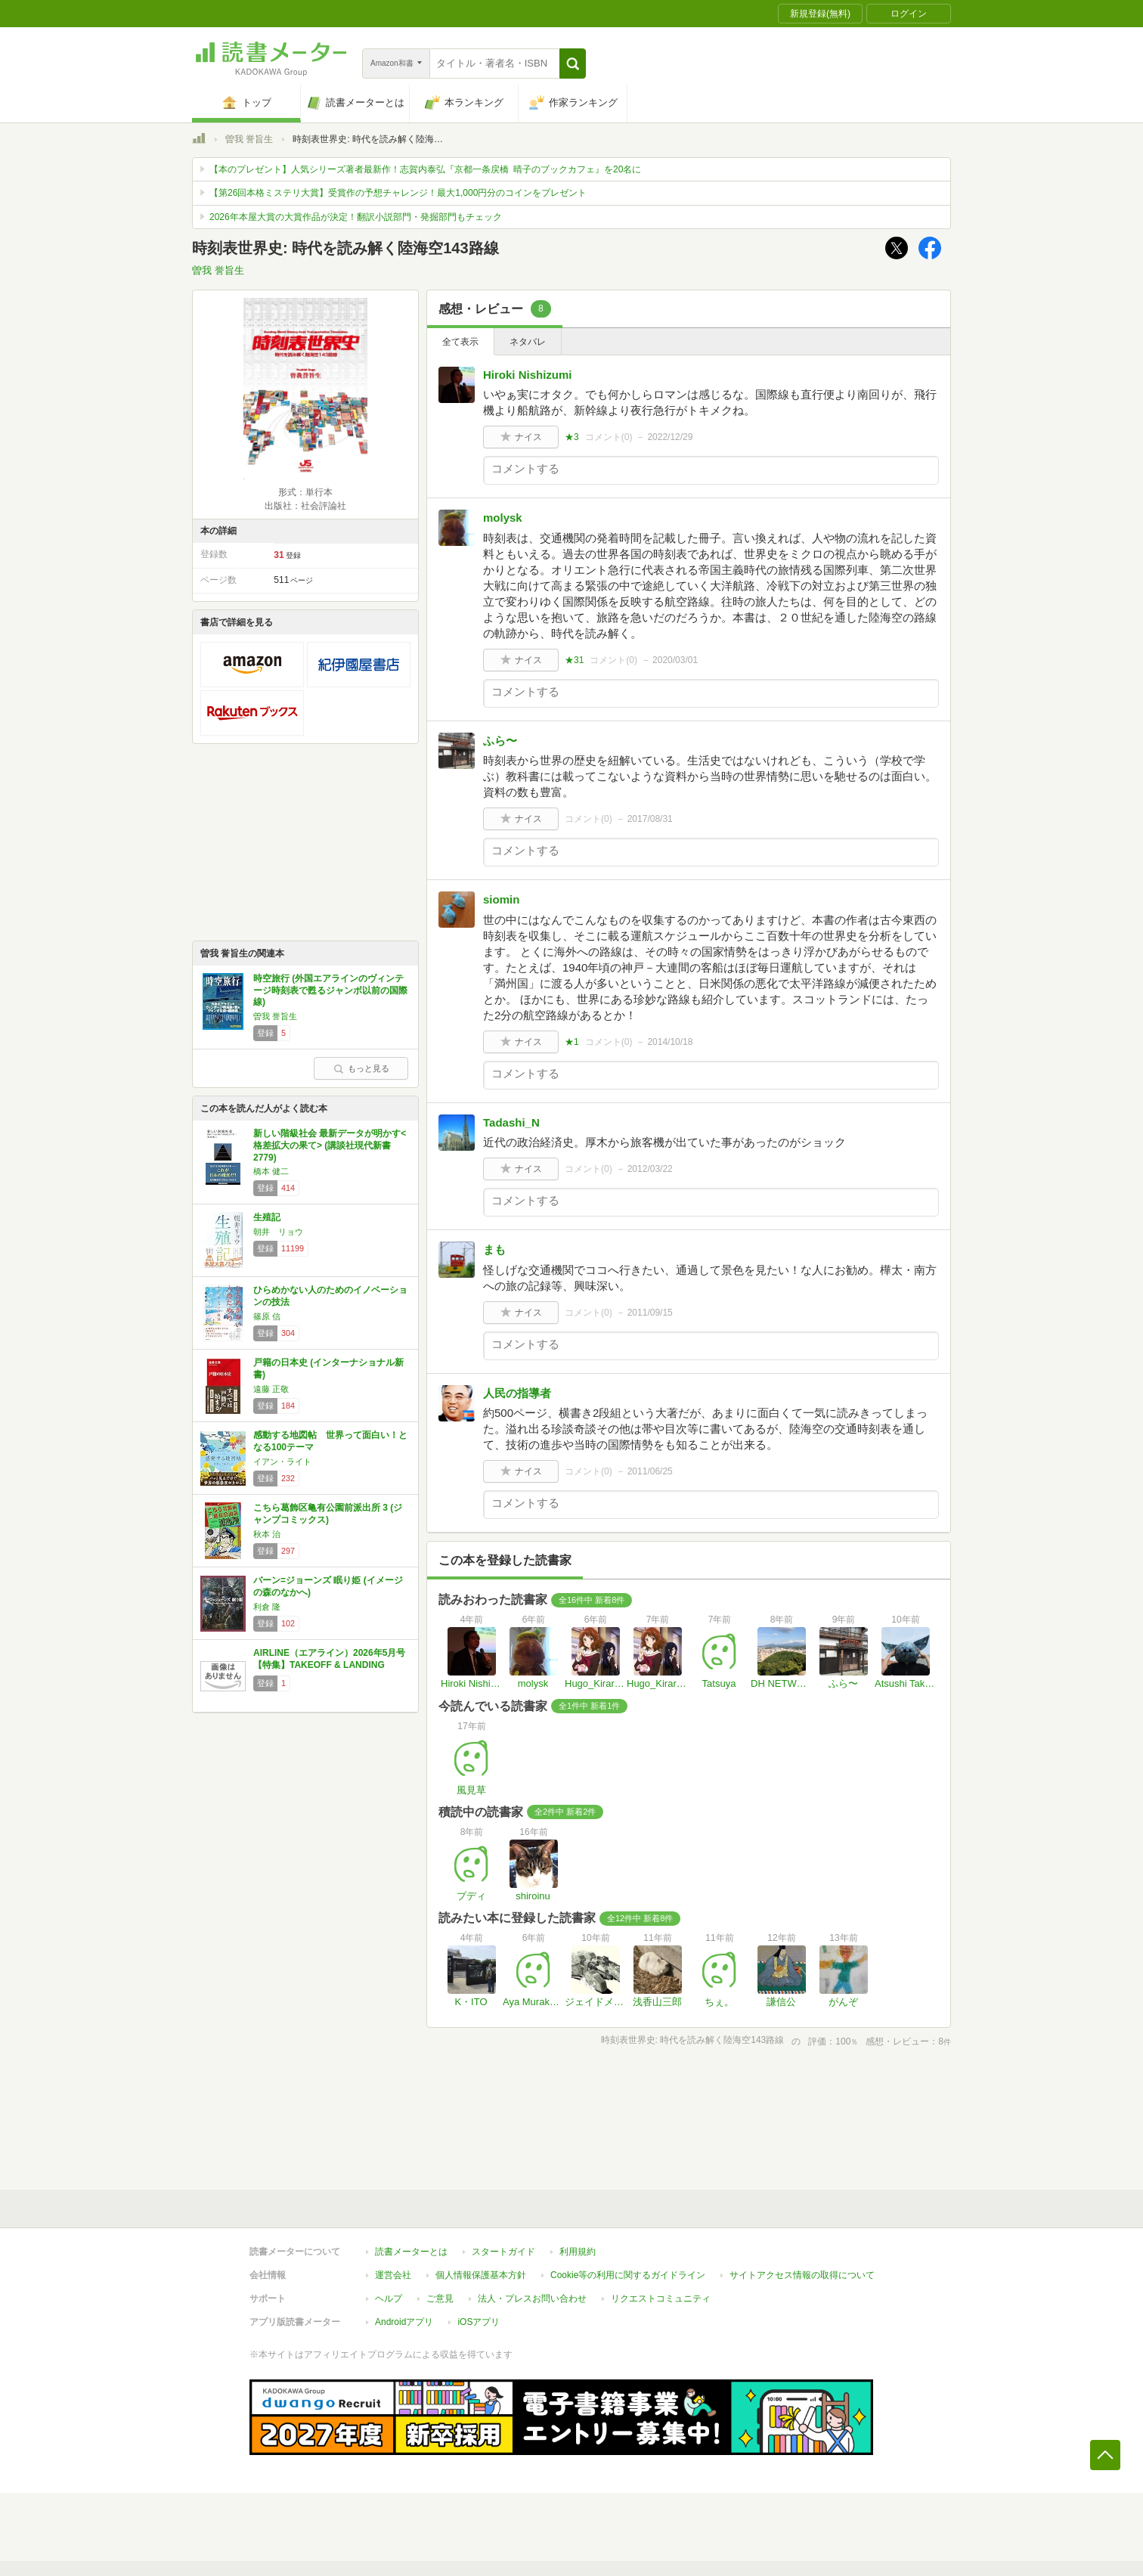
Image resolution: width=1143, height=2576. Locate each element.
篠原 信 (266, 1316)
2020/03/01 (675, 660)
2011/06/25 (650, 1471)
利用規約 (577, 2251)
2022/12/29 (669, 437)
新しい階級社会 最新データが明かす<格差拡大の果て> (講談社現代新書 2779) (329, 1145)
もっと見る (361, 1068)
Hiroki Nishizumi (527, 374)
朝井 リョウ (278, 1231)
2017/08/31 (650, 818)
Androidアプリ (404, 2321)
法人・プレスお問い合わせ (532, 2298)
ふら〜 (500, 740)
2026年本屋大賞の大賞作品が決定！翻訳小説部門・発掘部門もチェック (355, 217)
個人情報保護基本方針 (480, 2275)
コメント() (609, 437)
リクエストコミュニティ (661, 2298)
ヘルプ (388, 2298)
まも (494, 1249)
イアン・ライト (282, 1461)
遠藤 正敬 (271, 1388)
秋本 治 (266, 1534)
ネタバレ (528, 341)
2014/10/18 (669, 1041)
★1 (572, 1042)
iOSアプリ (478, 2321)
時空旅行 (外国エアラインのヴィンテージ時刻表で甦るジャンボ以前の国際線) (330, 990)
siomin (501, 899)
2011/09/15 (650, 1312)
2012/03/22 (650, 1168)
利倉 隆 (266, 1606)
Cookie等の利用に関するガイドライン (627, 2275)
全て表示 (460, 341)
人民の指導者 (517, 1393)
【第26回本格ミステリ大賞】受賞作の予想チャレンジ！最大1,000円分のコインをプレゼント (398, 193)
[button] (572, 63)
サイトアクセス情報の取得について (802, 2275)
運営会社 (393, 2275)
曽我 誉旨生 (249, 139)
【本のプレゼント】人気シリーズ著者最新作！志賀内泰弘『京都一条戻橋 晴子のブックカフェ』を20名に (425, 169)
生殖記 (266, 1217)
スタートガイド (503, 2251)
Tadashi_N (511, 1122)
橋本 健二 (271, 1171)
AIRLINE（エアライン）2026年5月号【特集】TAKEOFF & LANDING (329, 1659)
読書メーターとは (411, 2251)
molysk (502, 517)
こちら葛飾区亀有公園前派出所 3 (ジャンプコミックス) (327, 1513)
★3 (572, 437)
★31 (574, 660)
